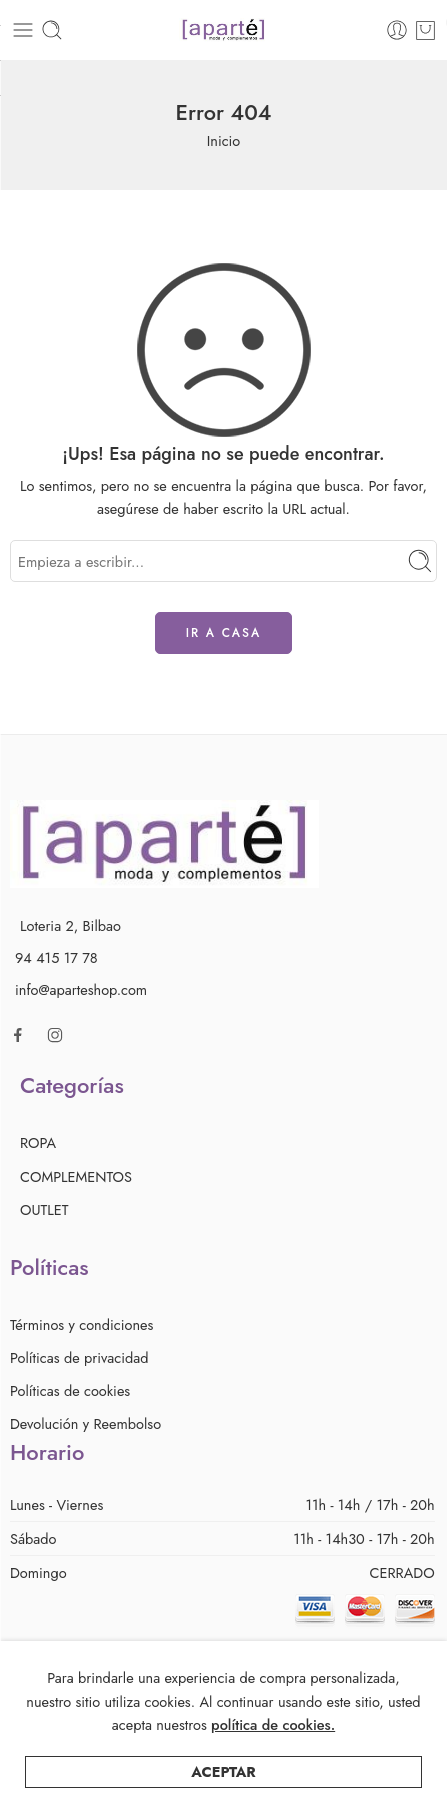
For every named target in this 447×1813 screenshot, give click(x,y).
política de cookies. (273, 1744)
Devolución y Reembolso (85, 1423)
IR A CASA (224, 633)
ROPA (38, 1142)
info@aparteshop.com (81, 989)
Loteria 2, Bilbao (70, 925)
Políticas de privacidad (79, 1357)
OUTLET (44, 1209)
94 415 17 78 (56, 957)
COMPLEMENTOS (76, 1176)
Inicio (224, 140)
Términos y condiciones (81, 1324)
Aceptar (223, 1791)
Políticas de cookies (70, 1390)
